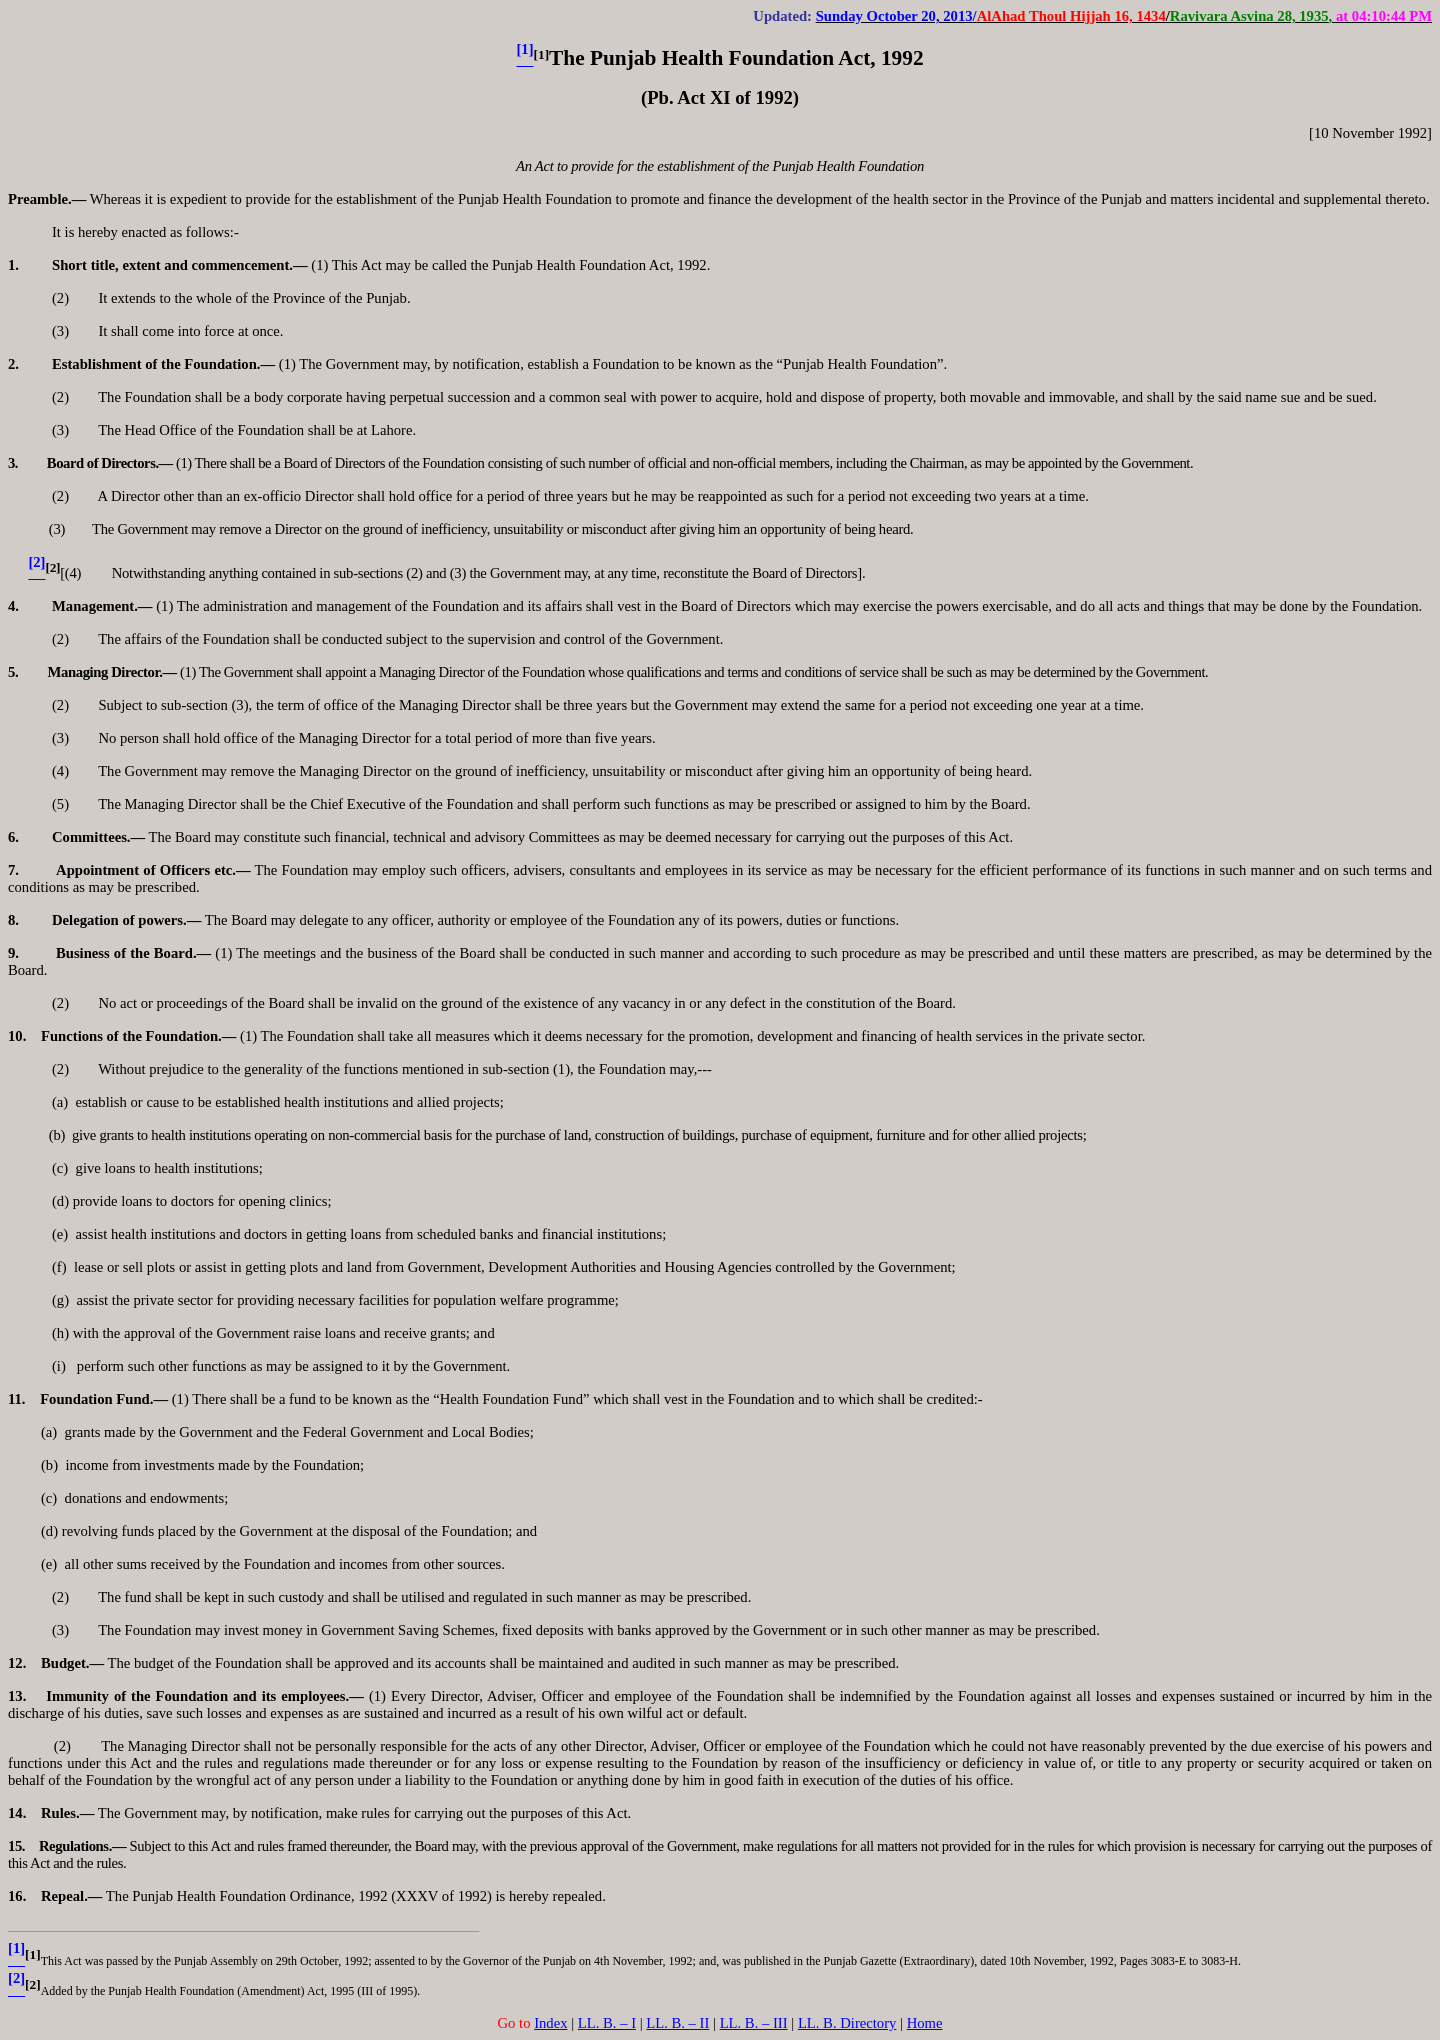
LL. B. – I (607, 2023)
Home (925, 2023)
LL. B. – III (754, 2023)
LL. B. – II (677, 2023)
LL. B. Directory (847, 2023)
